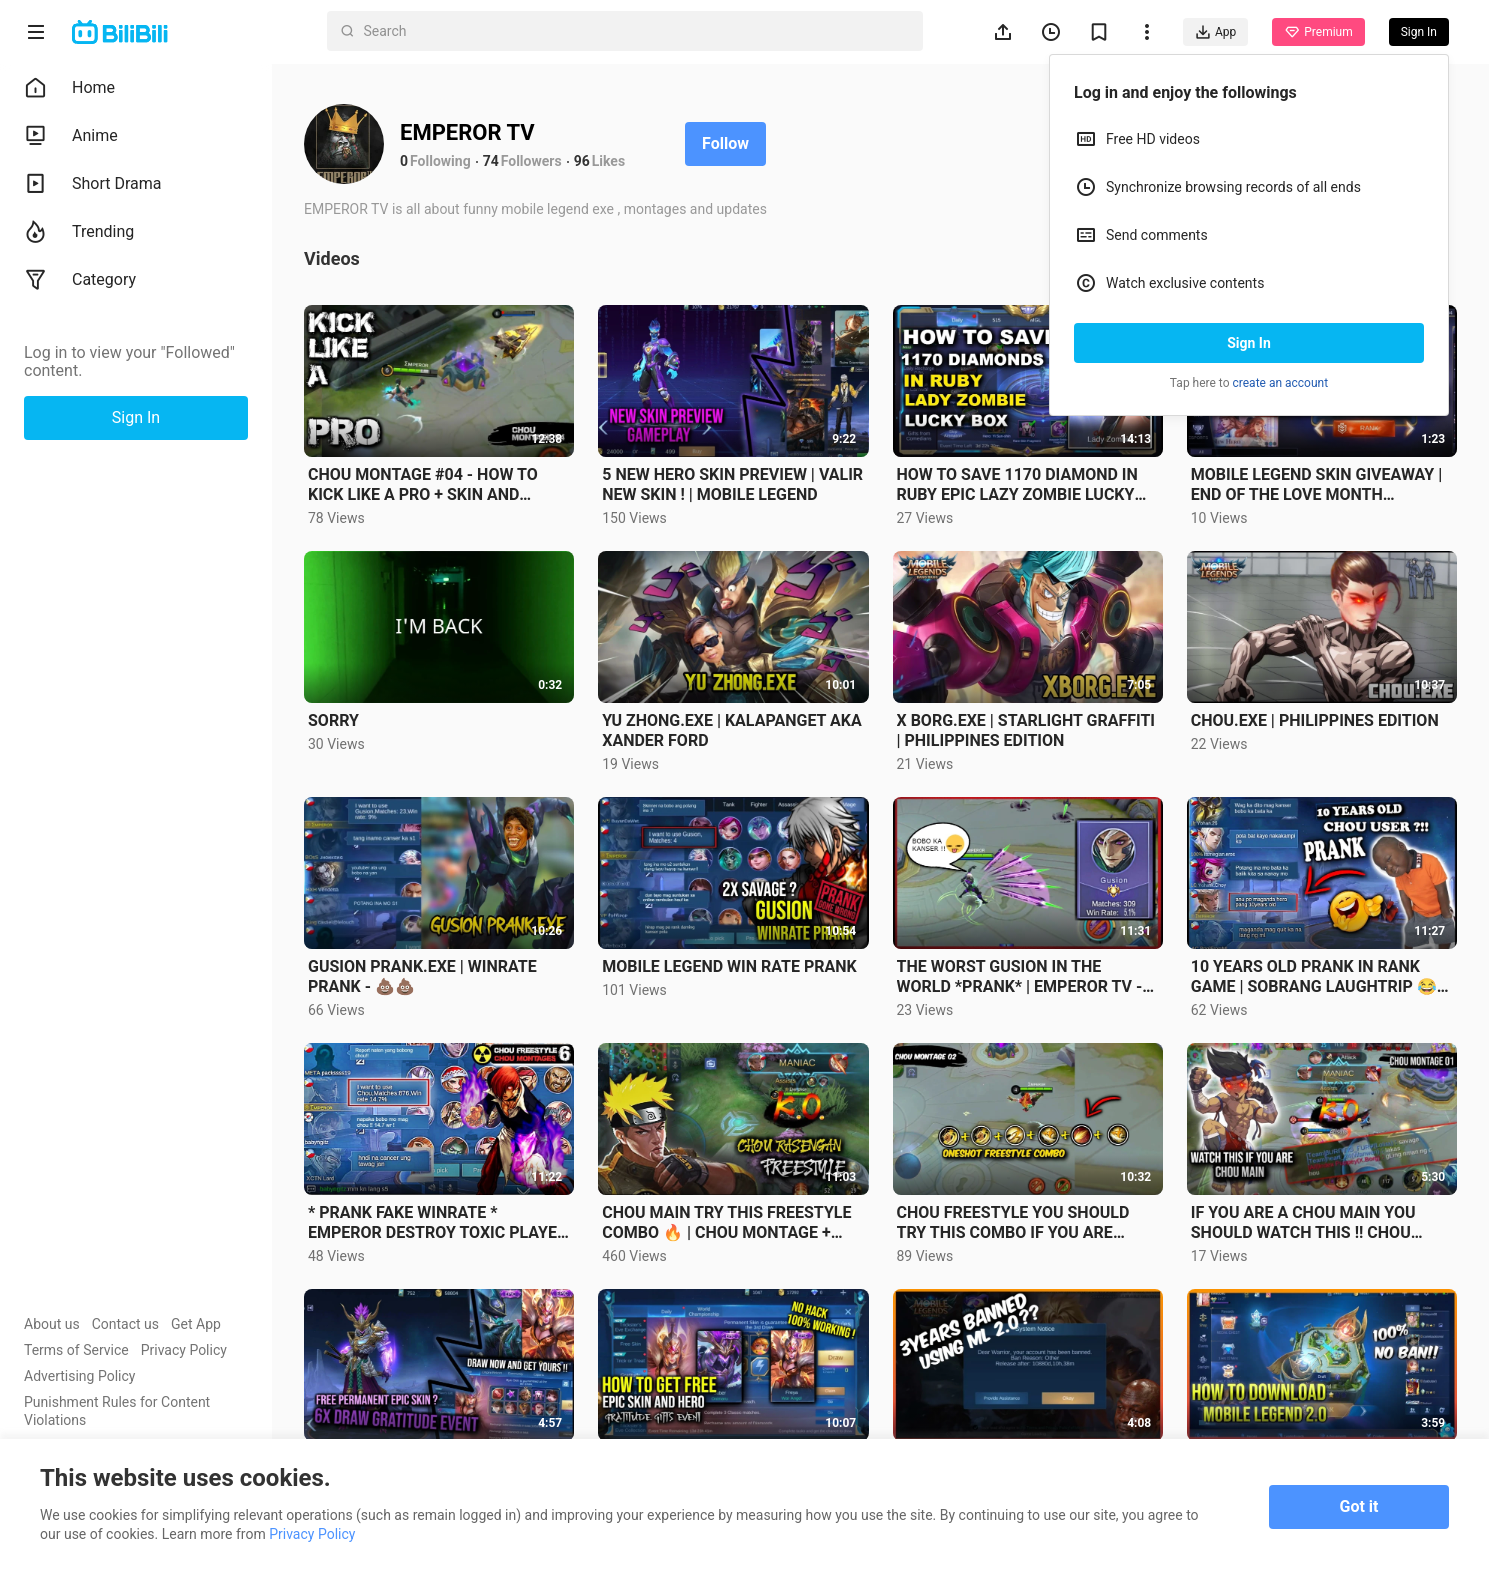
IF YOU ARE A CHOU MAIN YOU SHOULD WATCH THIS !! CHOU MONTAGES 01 (1303, 1223)
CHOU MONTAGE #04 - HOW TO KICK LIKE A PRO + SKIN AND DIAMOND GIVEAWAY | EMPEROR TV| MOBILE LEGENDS (428, 485)
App (1215, 32)
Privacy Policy (184, 1350)
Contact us (125, 1324)
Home (69, 88)
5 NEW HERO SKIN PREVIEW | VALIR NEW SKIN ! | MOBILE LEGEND (732, 484)
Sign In (1249, 343)
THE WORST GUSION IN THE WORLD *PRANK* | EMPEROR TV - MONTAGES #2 (1020, 977)
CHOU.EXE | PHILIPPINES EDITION (1315, 720)
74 (491, 161)
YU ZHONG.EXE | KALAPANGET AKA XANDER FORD (731, 730)
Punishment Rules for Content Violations (117, 1411)
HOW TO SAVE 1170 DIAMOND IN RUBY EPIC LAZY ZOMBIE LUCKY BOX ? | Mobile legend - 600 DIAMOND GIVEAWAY (1017, 485)
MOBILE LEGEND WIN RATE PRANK (729, 966)
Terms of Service (76, 1350)
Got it (1359, 1506)
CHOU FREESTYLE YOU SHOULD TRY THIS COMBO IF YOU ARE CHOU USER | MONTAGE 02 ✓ (1013, 1223)
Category (80, 280)
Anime (71, 136)
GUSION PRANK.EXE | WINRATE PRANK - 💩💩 (422, 976)
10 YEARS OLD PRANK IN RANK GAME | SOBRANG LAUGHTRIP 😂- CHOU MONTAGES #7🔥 (1317, 977)
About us (52, 1324)
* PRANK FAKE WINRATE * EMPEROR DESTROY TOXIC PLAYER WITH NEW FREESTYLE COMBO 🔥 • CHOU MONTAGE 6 (438, 1223)
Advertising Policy (79, 1376)
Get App (196, 1324)
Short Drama (93, 184)
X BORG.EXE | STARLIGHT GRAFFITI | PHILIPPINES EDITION (1026, 730)
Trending (79, 232)
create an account (1281, 383)
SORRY (333, 720)
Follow (725, 143)
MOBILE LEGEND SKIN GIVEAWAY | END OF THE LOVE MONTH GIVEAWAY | (1316, 485)
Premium (1318, 32)
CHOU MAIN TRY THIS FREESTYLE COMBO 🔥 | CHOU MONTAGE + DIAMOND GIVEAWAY (726, 1223)
